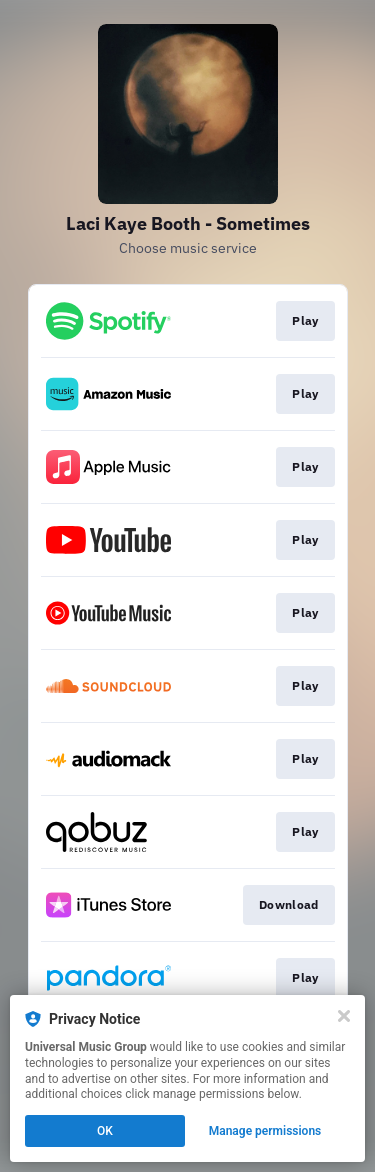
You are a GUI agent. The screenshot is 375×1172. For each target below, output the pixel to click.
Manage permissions (265, 1131)
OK (105, 1131)
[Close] (344, 1016)
